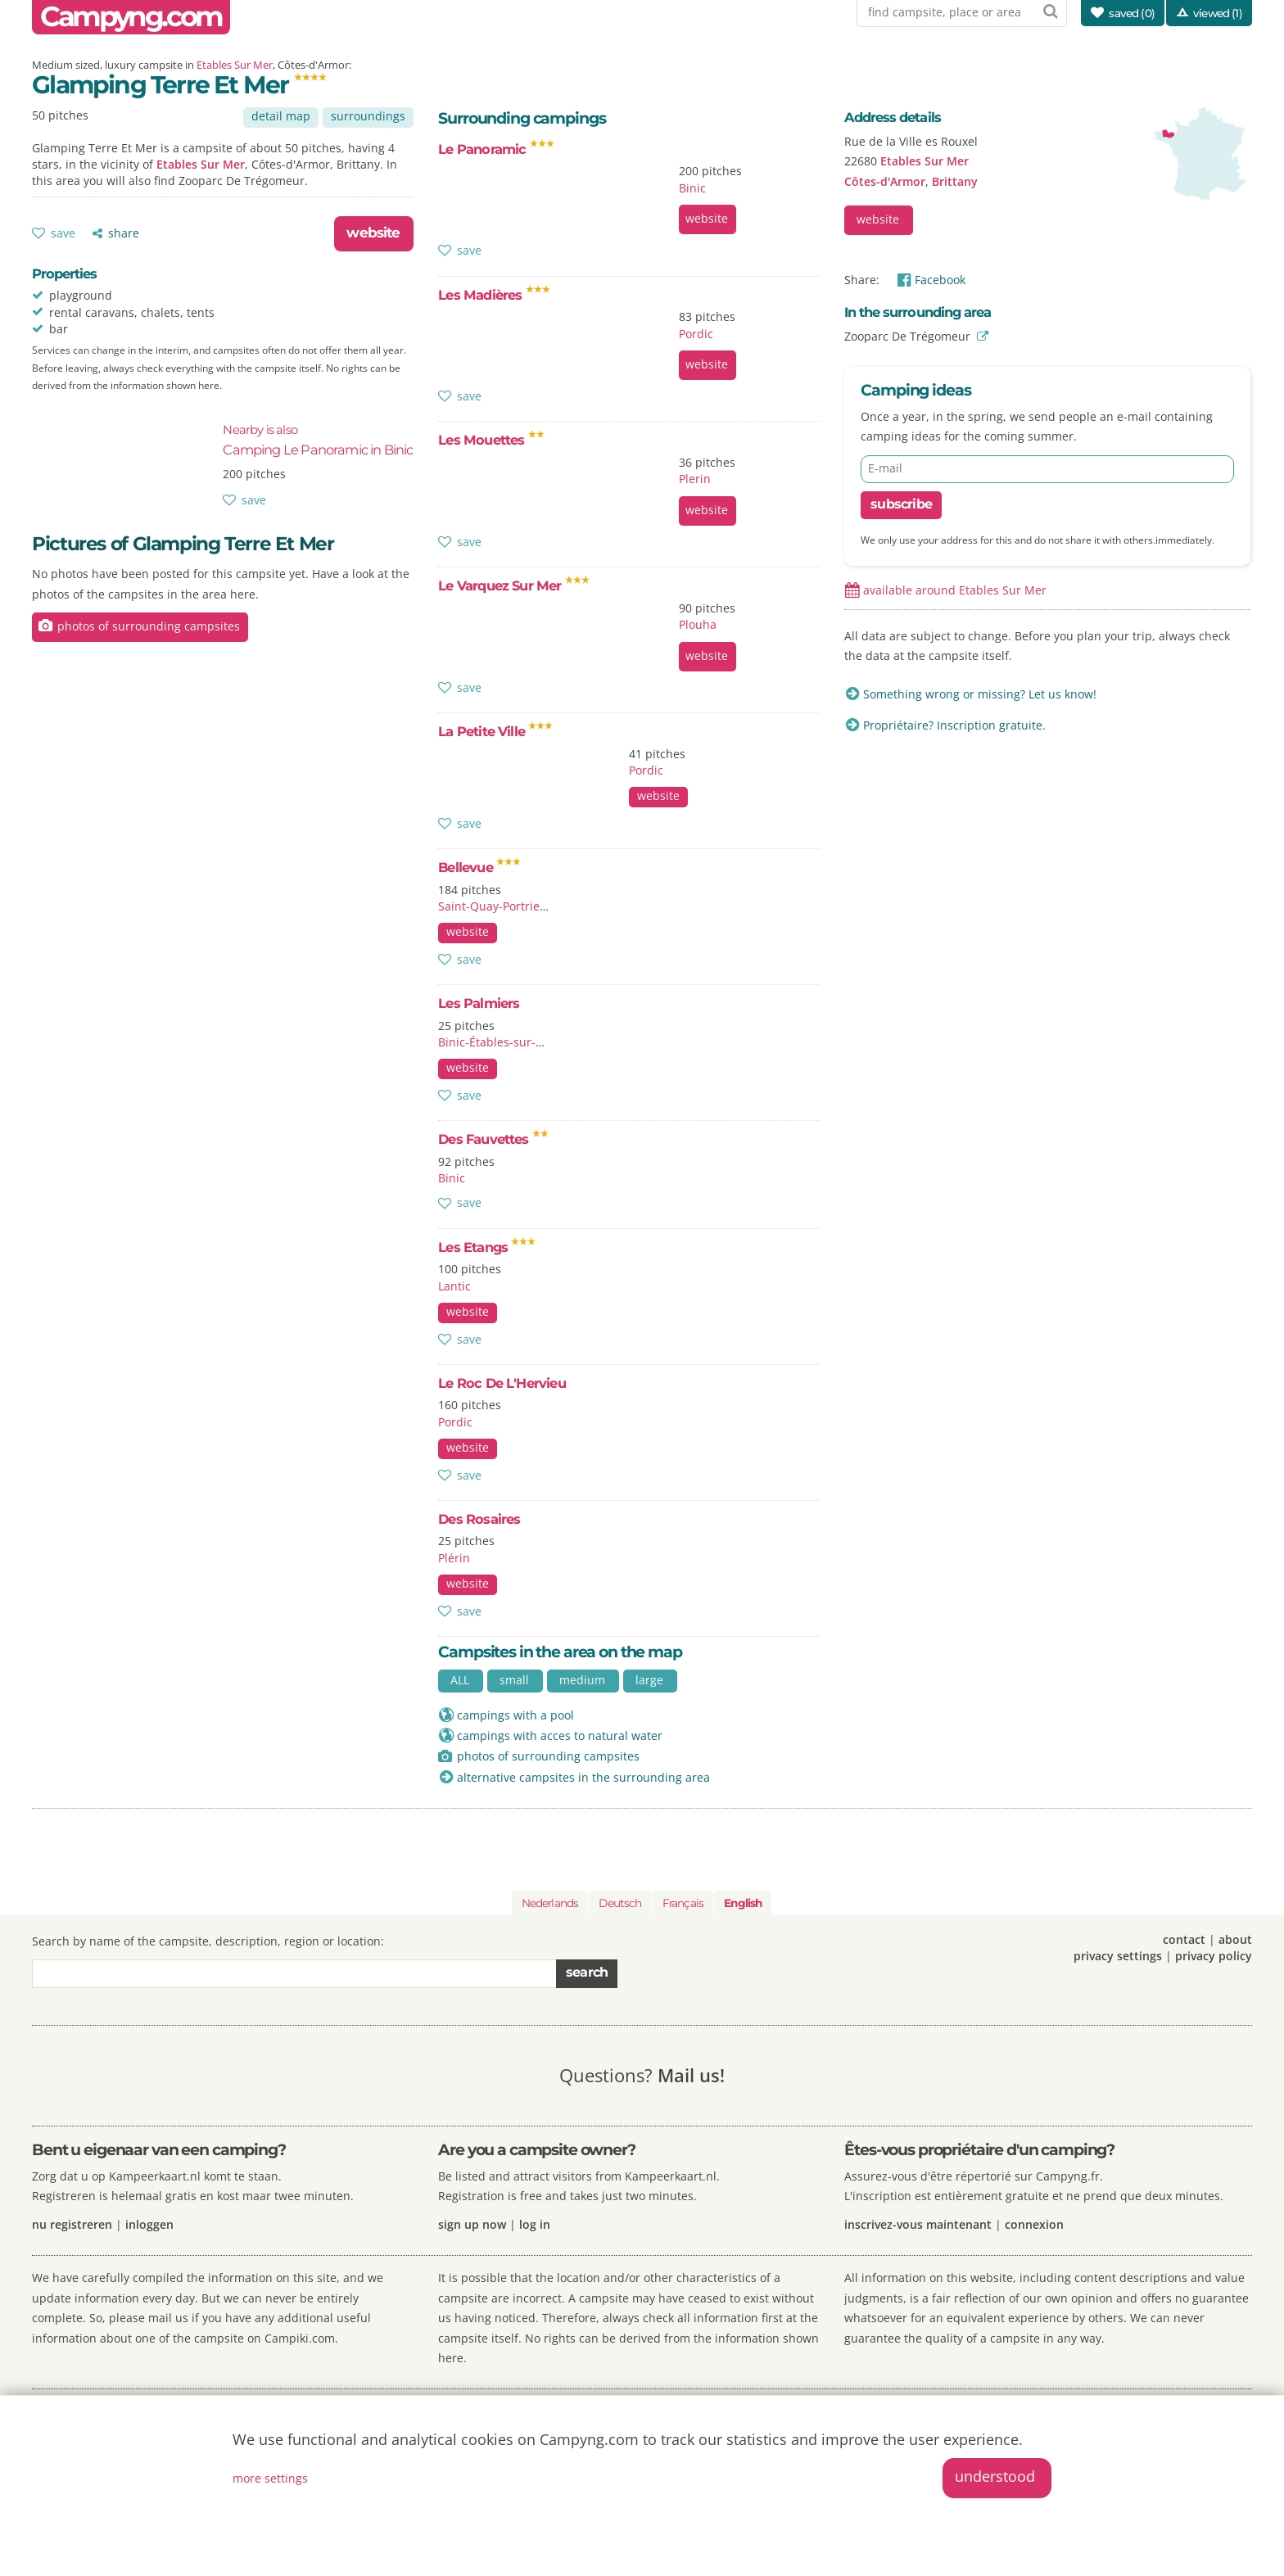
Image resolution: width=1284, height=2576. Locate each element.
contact (1184, 1939)
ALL (459, 1680)
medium (582, 1680)
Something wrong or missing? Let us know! (979, 694)
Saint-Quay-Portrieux (495, 906)
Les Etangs (487, 1247)
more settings (270, 2478)
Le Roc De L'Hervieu (502, 1383)
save (63, 233)
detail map (280, 116)
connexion (1034, 2224)
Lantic (454, 1286)
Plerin (695, 478)
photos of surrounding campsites (148, 626)
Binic (692, 188)
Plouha (698, 624)
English (743, 1902)
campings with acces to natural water (559, 1735)
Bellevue (479, 867)
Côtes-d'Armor (884, 181)
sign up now (472, 2224)
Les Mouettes (491, 440)
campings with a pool (515, 1715)
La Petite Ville (495, 731)
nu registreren (72, 2224)
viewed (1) (1217, 13)
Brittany (955, 181)
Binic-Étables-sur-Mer (498, 1042)
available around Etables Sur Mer (955, 590)
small (514, 1680)
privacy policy (1213, 1956)
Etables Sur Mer (235, 64)
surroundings (368, 116)
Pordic (696, 333)
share (123, 233)
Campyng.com (131, 17)
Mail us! (691, 2075)
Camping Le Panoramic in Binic (318, 440)
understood (995, 2476)
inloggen (149, 2224)
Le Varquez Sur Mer (514, 585)
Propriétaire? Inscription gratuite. (954, 725)
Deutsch (620, 1902)
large (649, 1680)
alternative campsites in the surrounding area (583, 1777)
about (1235, 1939)
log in (534, 2224)
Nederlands (550, 1902)
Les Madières (493, 295)
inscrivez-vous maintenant (918, 2224)
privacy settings (1118, 1956)
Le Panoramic (496, 149)
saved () (1132, 13)
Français (682, 1902)
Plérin (454, 1558)
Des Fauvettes (493, 1139)
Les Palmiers (478, 1003)
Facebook (940, 279)
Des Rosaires (479, 1519)
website (373, 232)
